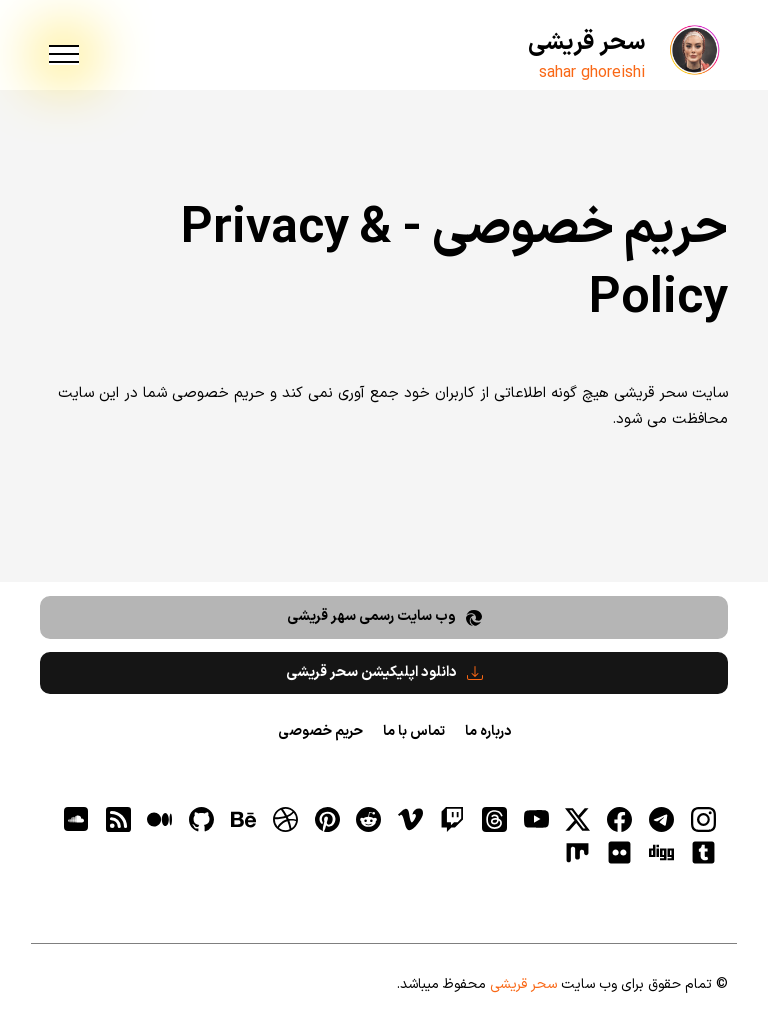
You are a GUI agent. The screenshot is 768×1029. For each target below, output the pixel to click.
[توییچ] (452, 820)
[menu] (64, 55)
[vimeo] (411, 820)
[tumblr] (703, 852)
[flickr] (620, 852)
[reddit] (369, 820)
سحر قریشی (586, 43)
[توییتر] (578, 820)
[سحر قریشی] (693, 50)
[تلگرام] (661, 820)
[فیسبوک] (620, 820)
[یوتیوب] (536, 820)
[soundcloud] (76, 820)
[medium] (160, 820)
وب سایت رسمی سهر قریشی (384, 616)
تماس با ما (414, 731)
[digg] (661, 852)
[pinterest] (327, 820)
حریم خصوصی (320, 731)
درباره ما (488, 731)
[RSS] (118, 820)
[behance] (243, 820)
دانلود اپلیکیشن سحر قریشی (384, 672)
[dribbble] (285, 820)
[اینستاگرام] (703, 820)
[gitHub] (202, 820)
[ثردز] (494, 820)
